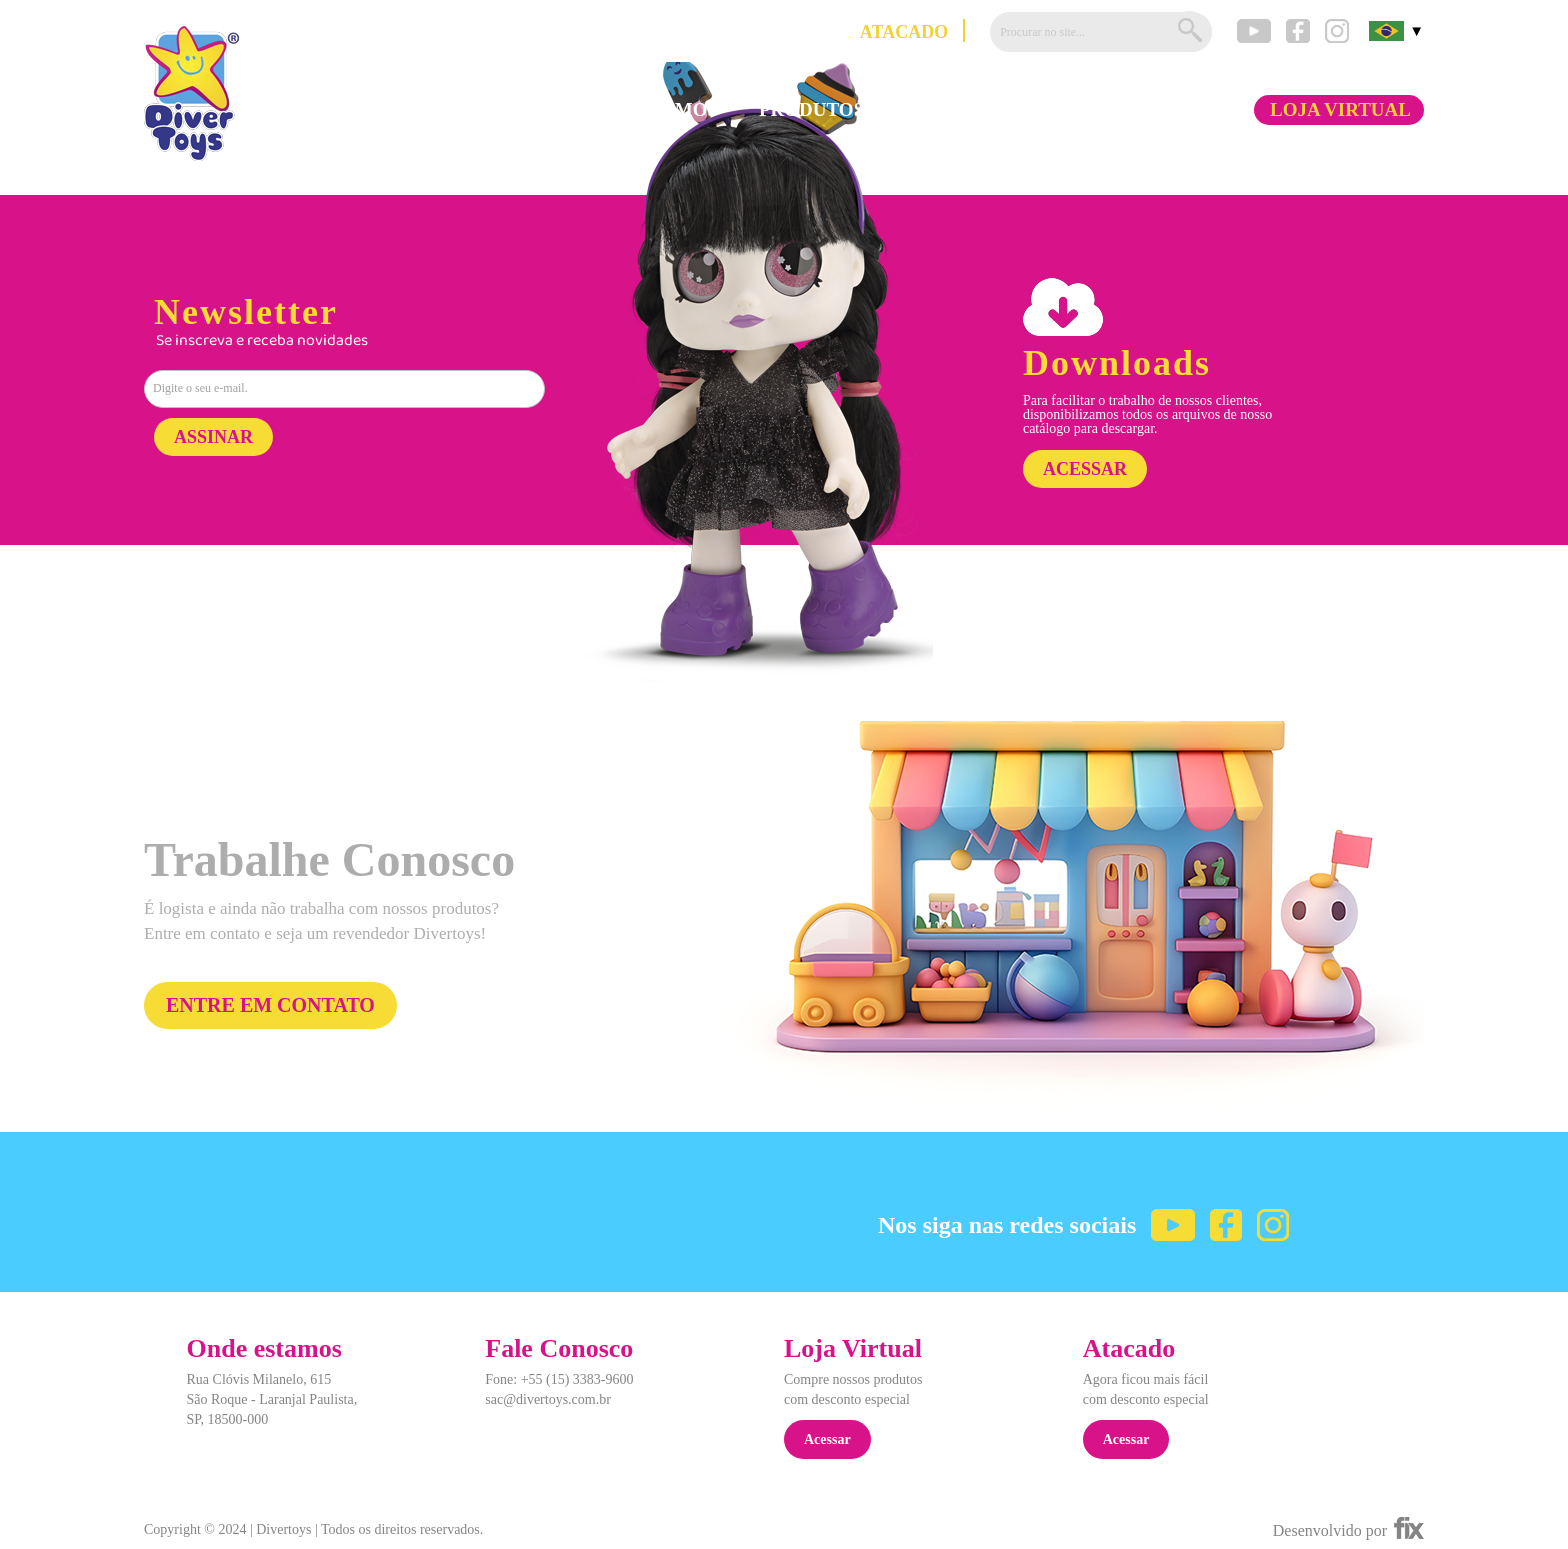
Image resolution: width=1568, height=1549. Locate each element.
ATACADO (904, 32)
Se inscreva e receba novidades (262, 341)
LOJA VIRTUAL (1340, 110)
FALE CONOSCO (1148, 110)
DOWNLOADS (968, 110)
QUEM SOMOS (652, 110)
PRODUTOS (811, 110)
